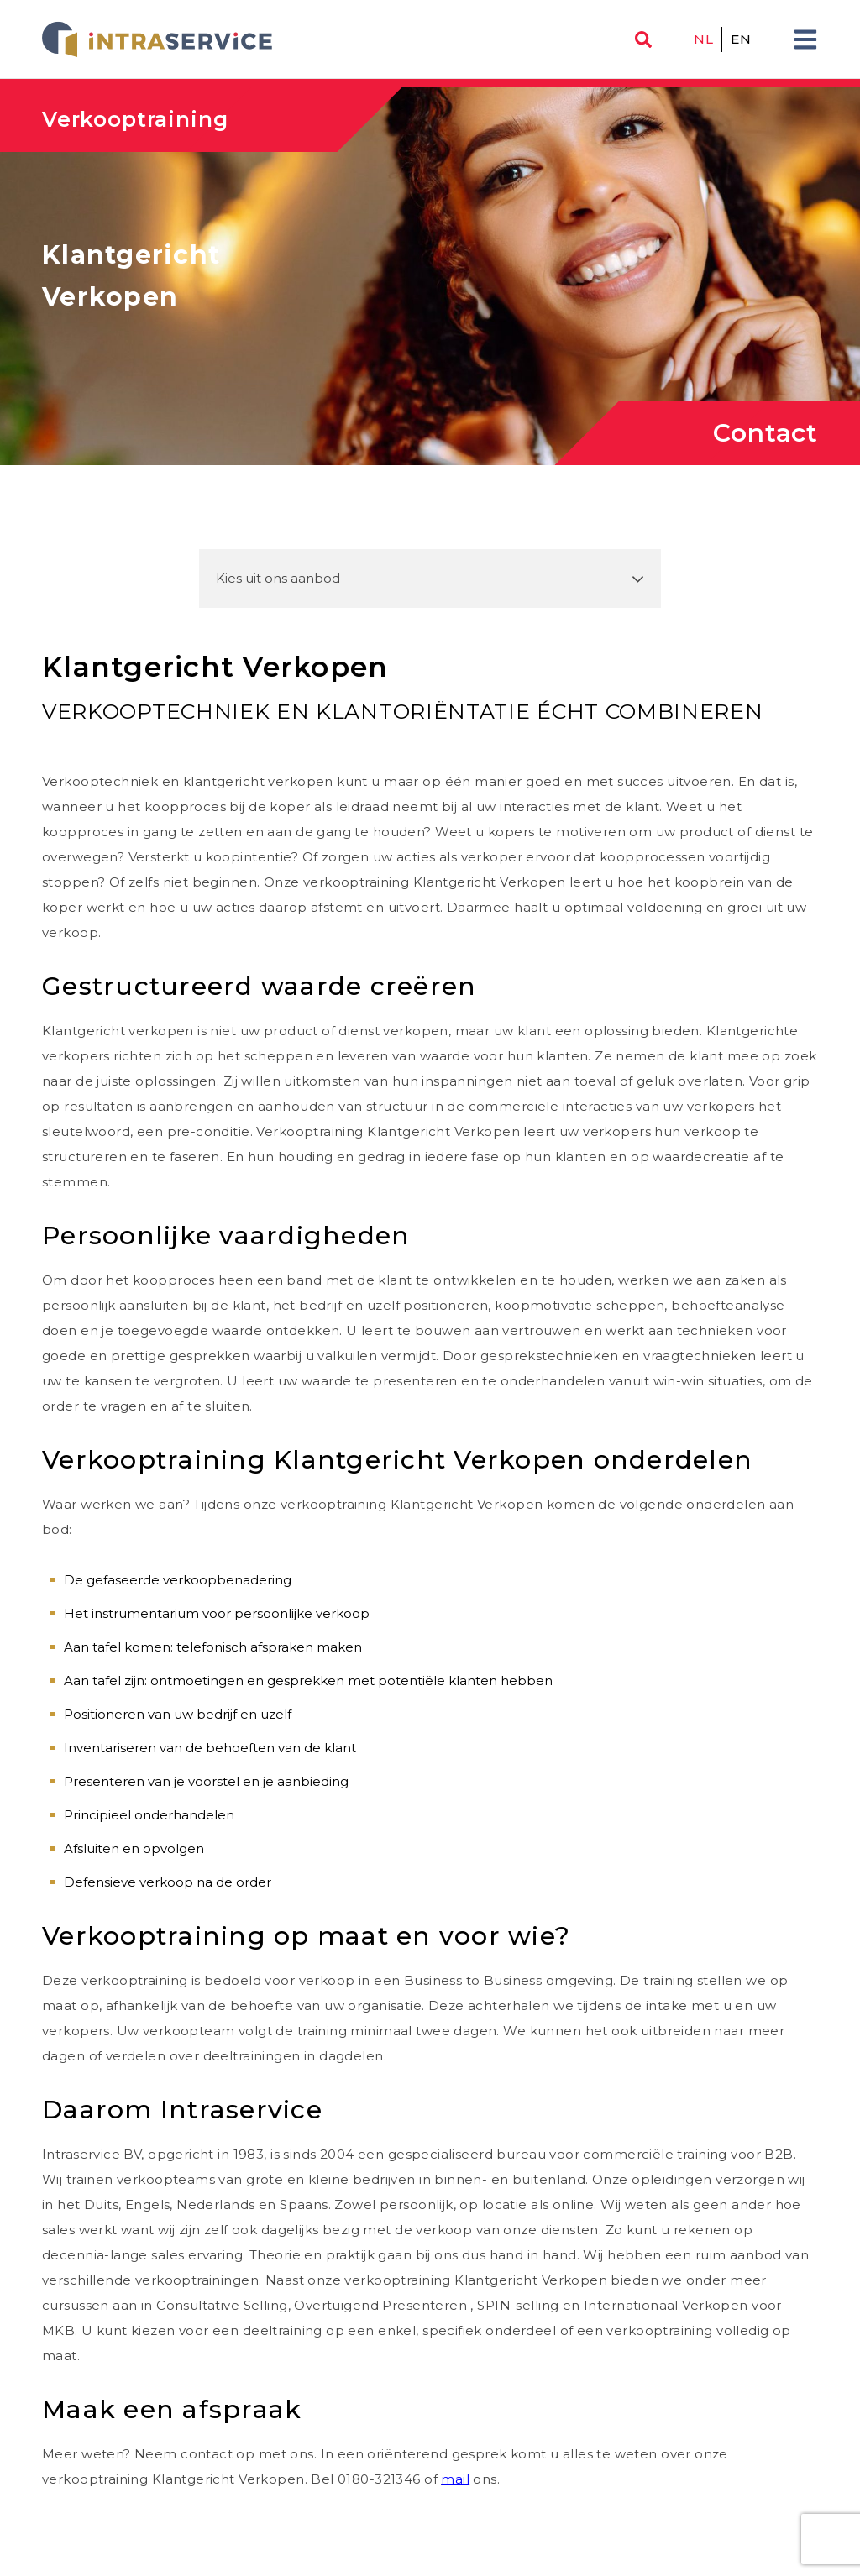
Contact (765, 432)
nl (703, 39)
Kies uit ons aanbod (278, 578)
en (741, 39)
